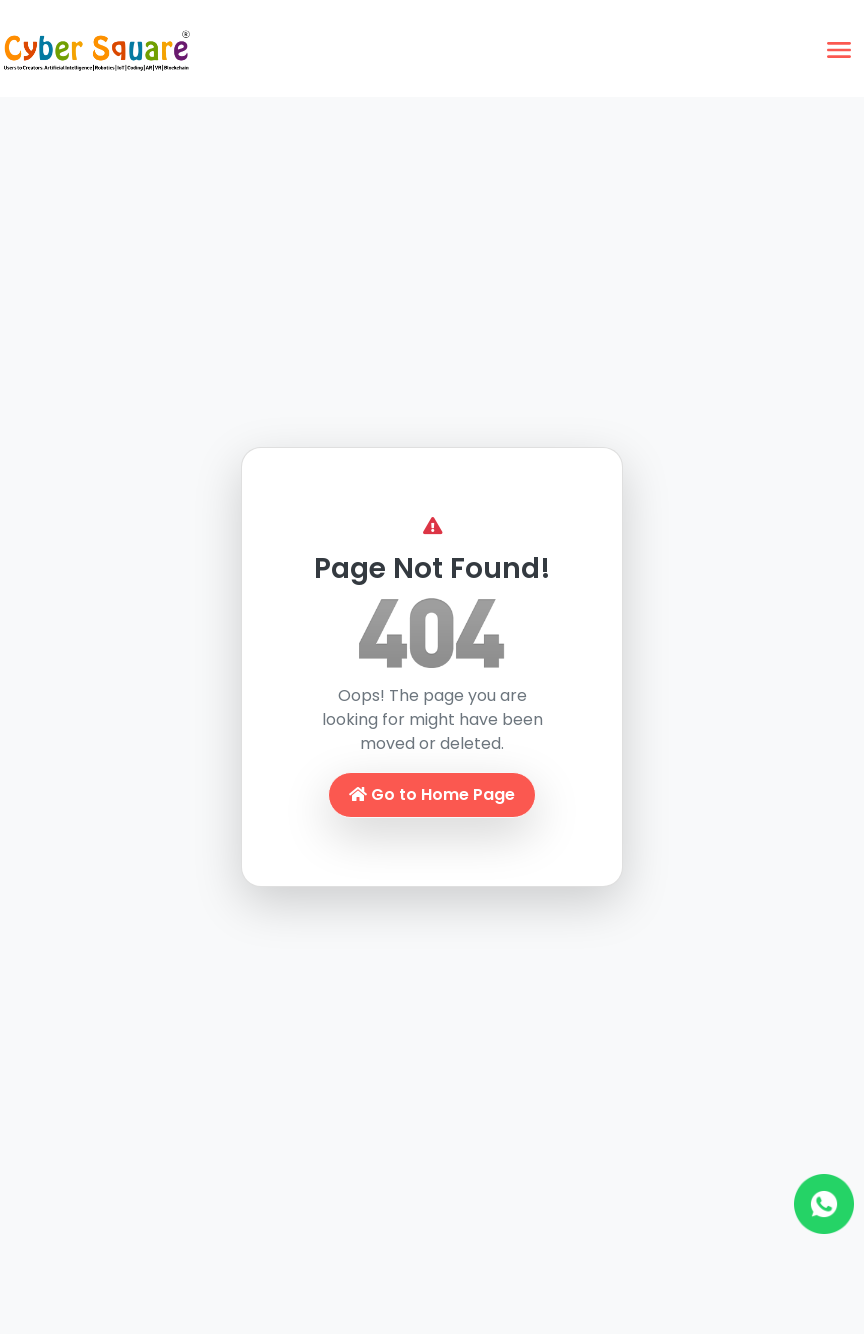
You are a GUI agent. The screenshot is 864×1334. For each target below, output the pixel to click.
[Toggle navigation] (839, 50)
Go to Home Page (432, 794)
